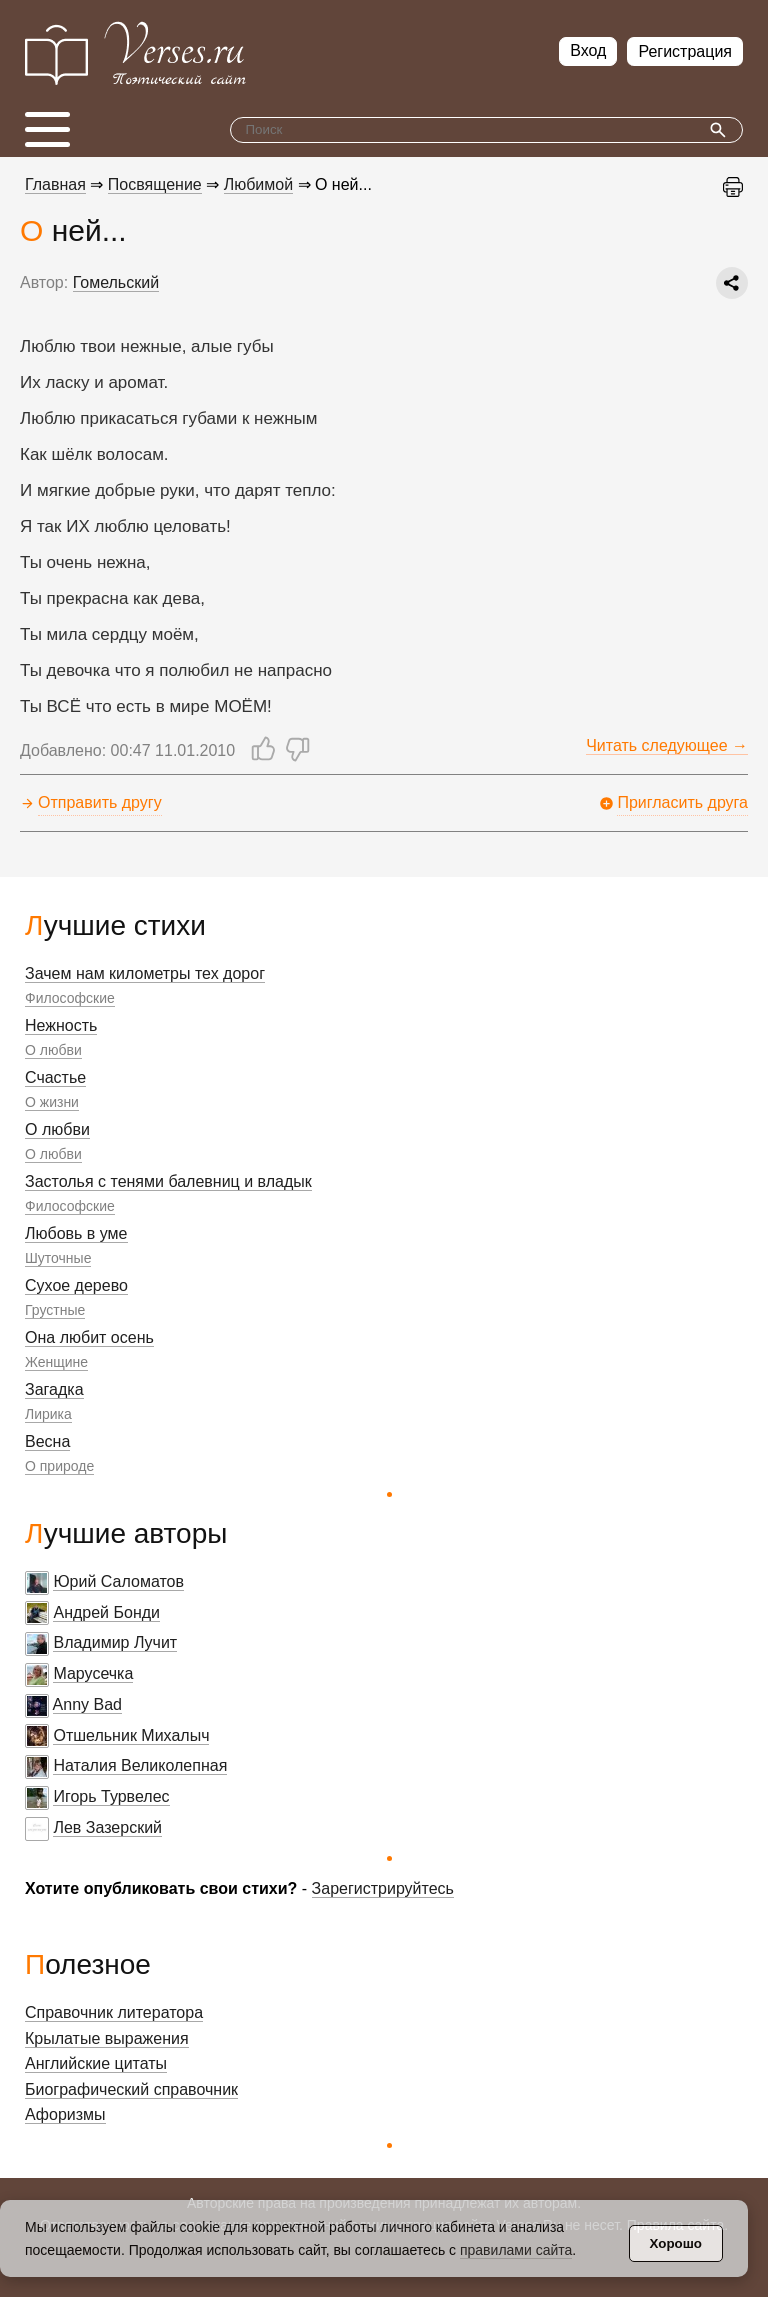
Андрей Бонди (106, 1612)
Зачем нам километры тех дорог (145, 973)
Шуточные (58, 1258)
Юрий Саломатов (118, 1581)
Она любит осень (89, 1337)
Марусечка (93, 1673)
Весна (47, 1441)
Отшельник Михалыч (131, 1735)
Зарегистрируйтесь (383, 1888)
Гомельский (116, 282)
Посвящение (155, 184)
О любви (53, 1050)
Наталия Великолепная (140, 1765)
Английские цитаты (96, 2063)
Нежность (61, 1025)
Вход (588, 50)
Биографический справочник (131, 2089)
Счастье (55, 1077)
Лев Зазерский (107, 1827)
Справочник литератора (114, 2012)
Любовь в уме (76, 1233)
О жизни (52, 1102)
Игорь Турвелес (111, 1796)
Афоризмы (65, 2114)
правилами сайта (516, 2250)
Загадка (54, 1389)
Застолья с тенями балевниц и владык (168, 1181)
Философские (70, 998)
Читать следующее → (667, 745)
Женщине (56, 1362)
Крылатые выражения (107, 2038)
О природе (59, 1466)
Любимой (258, 184)
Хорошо (676, 2243)
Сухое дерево (76, 1285)
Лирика (48, 1414)
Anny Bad (87, 1704)
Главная (55, 184)
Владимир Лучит (115, 1642)
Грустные (55, 1310)
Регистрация (685, 51)
